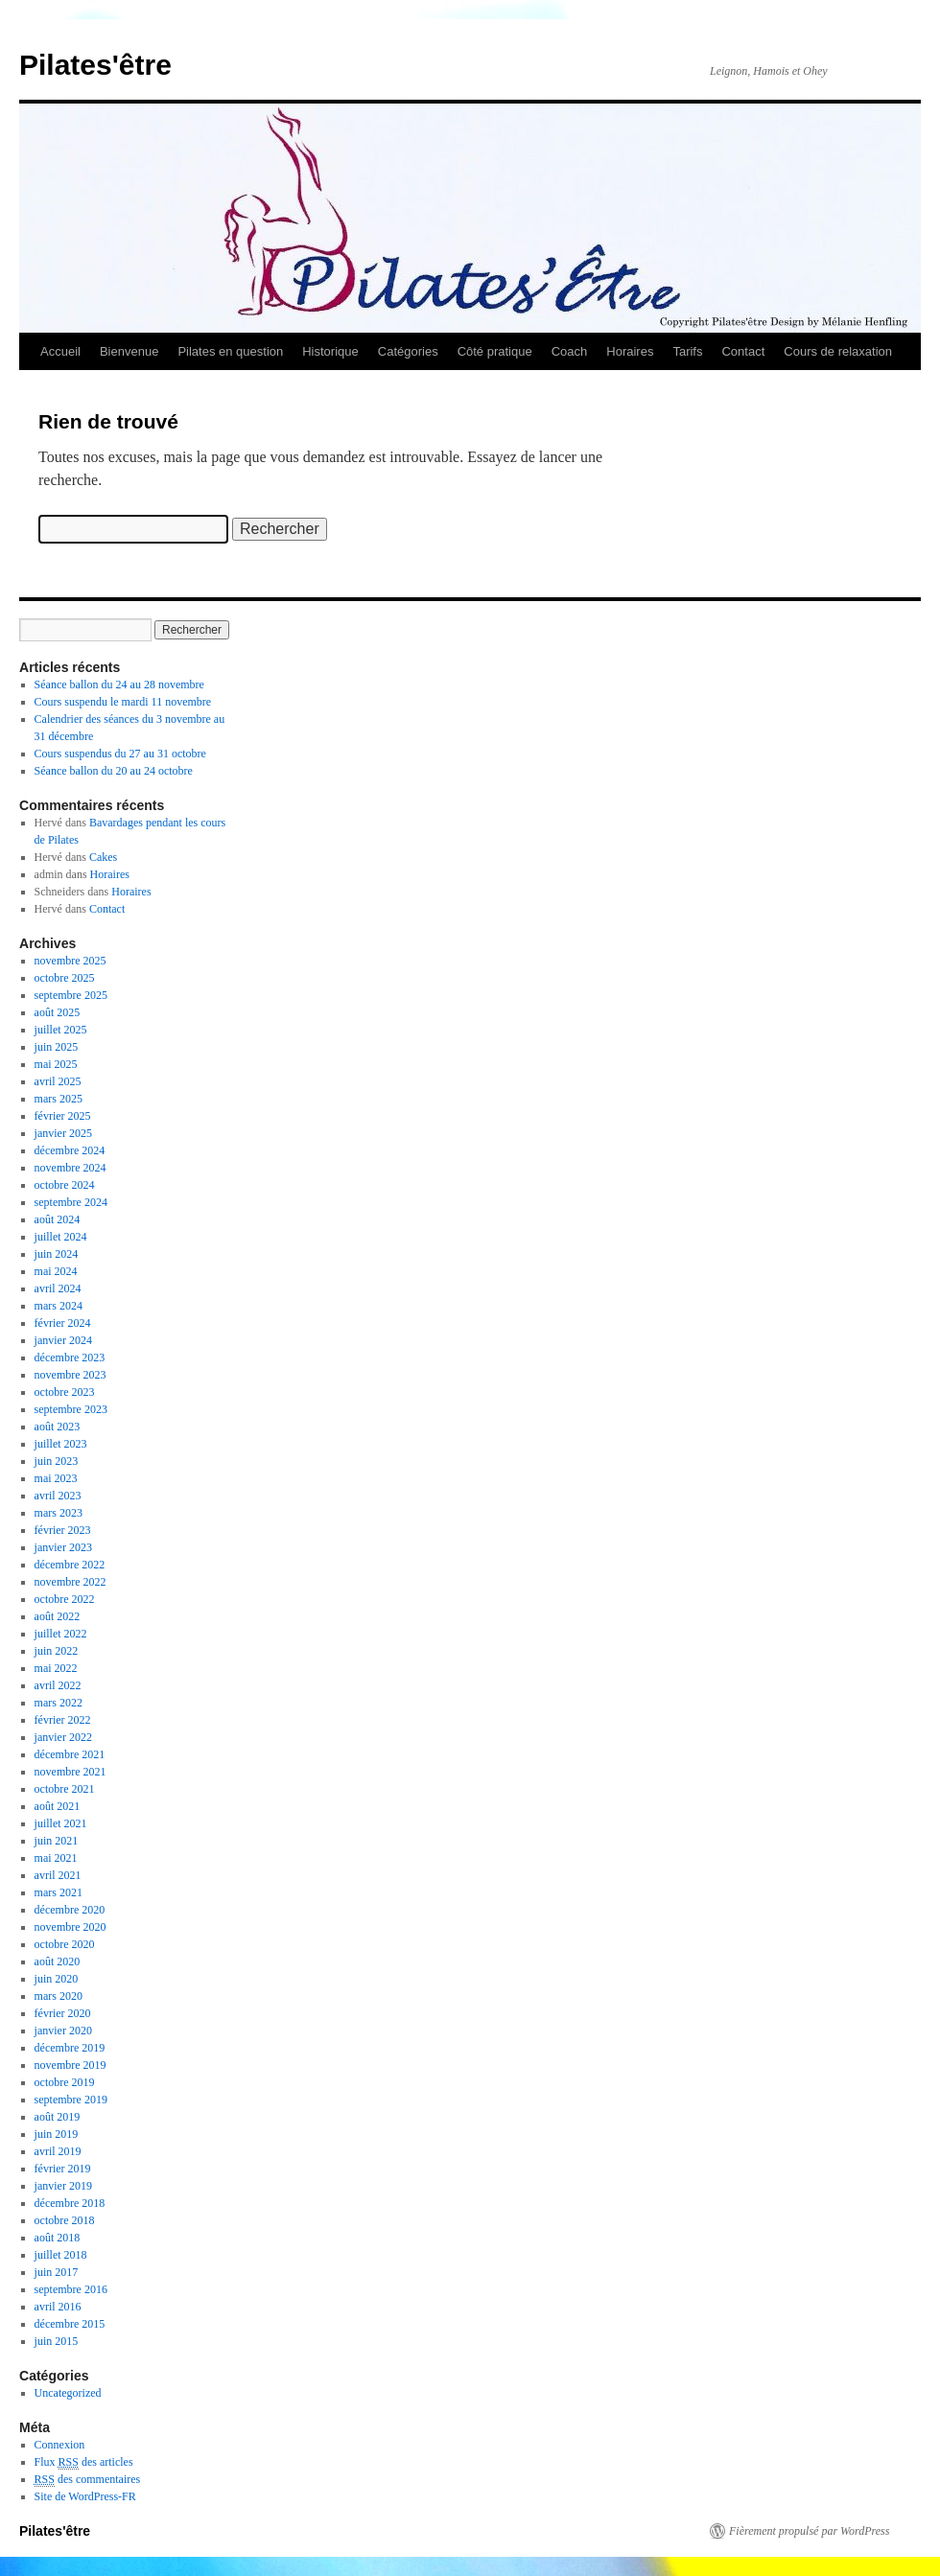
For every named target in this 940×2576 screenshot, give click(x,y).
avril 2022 (58, 1685)
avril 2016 (58, 2306)
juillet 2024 (61, 1236)
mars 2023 (58, 1513)
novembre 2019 (70, 2065)
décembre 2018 (70, 2203)
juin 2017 (57, 2272)
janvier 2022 (63, 1737)
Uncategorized (68, 2393)
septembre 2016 (71, 2289)
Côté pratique (495, 351)
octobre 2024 (65, 1185)
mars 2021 (58, 1892)
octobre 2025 (65, 978)
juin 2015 (57, 2341)
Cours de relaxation (838, 351)
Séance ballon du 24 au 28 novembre (119, 684)
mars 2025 (58, 1098)
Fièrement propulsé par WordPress (809, 2531)
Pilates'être (95, 65)
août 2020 (58, 1961)
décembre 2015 (70, 2324)
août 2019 (58, 2116)
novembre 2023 (70, 1374)
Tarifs (687, 351)
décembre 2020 (70, 1909)
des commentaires (88, 2479)
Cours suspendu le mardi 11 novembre (123, 701)
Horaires (629, 351)
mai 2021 (56, 1858)
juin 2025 (57, 1047)
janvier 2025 (63, 1133)
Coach (570, 351)
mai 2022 (56, 1668)
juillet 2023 (61, 1443)
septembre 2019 (71, 2099)
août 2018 (58, 2237)
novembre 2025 (70, 960)
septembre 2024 (71, 1202)
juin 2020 (57, 1978)
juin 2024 (57, 1254)
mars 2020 (58, 1996)
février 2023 (63, 1530)
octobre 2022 (65, 1599)
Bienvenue (129, 351)
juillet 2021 (61, 1823)
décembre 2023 (70, 1357)
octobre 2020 (65, 1944)
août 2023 (58, 1426)
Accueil (60, 351)
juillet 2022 (61, 1633)
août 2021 (58, 1806)
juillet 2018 (61, 2255)
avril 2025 (58, 1081)
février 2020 (63, 2013)
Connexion (60, 2444)
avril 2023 (58, 1495)
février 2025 (63, 1116)
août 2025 (58, 1012)
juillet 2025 (61, 1029)
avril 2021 (58, 1875)
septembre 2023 (71, 1409)
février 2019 (63, 2168)
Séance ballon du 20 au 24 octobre (114, 770)
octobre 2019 (65, 2082)
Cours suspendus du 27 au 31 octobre (120, 753)
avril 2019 (58, 2151)
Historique (330, 351)
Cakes (103, 857)
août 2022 (58, 1616)
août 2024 (58, 1219)
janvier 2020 (63, 2030)
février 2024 (63, 1323)
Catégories (408, 351)
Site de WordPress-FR (85, 2496)
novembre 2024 (70, 1167)
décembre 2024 (70, 1150)
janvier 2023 (63, 1547)
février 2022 (63, 1720)
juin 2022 (57, 1651)
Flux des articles (84, 2462)
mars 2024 (58, 1305)
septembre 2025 (71, 995)
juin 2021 (57, 1840)
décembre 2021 (70, 1754)
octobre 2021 (65, 1789)
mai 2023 (56, 1478)
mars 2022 (58, 1702)
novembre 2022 (70, 1582)
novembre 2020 (70, 1927)
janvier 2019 (63, 2186)
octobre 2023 (65, 1392)
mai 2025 (56, 1064)
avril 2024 (58, 1288)
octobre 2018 (65, 2220)
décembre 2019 (70, 2047)
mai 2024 (56, 1271)
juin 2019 (57, 2134)
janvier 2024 (63, 1340)
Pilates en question (230, 351)
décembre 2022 (70, 1564)
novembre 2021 (70, 1771)
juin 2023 (57, 1461)
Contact (742, 351)
